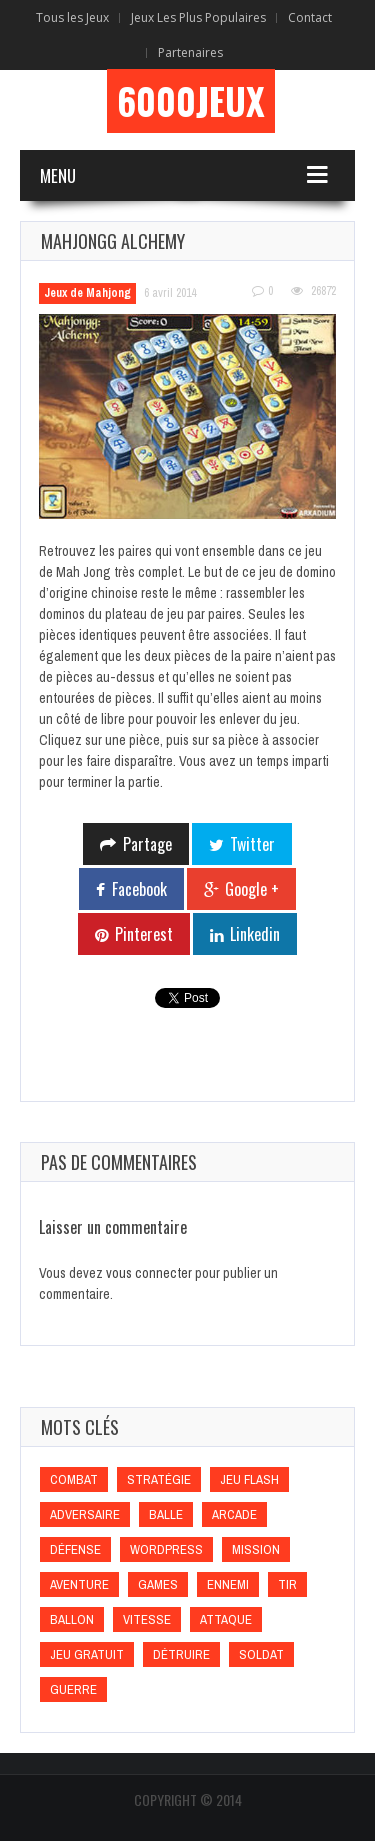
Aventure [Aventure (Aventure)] (79, 1584)
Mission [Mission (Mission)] (256, 1549)
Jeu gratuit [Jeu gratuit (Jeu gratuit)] (87, 1654)
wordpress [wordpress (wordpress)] (166, 1549)
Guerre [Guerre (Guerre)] (73, 1689)
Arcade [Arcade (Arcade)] (234, 1514)
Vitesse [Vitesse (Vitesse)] (147, 1619)
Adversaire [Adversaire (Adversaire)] (85, 1514)
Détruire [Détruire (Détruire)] (181, 1654)
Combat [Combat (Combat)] (74, 1479)
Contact (310, 17)
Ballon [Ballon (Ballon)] (72, 1619)
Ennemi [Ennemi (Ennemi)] (228, 1584)
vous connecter (149, 1273)
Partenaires (190, 52)
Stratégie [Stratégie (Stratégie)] (159, 1479)
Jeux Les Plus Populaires (198, 17)
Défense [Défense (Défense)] (75, 1549)
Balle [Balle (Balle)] (166, 1514)
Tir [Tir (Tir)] (287, 1584)
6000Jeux (191, 101)
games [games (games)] (158, 1584)
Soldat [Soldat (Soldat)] (261, 1654)
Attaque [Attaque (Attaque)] (226, 1619)
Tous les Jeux (72, 17)
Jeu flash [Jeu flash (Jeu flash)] (249, 1479)
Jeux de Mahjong (87, 293)
